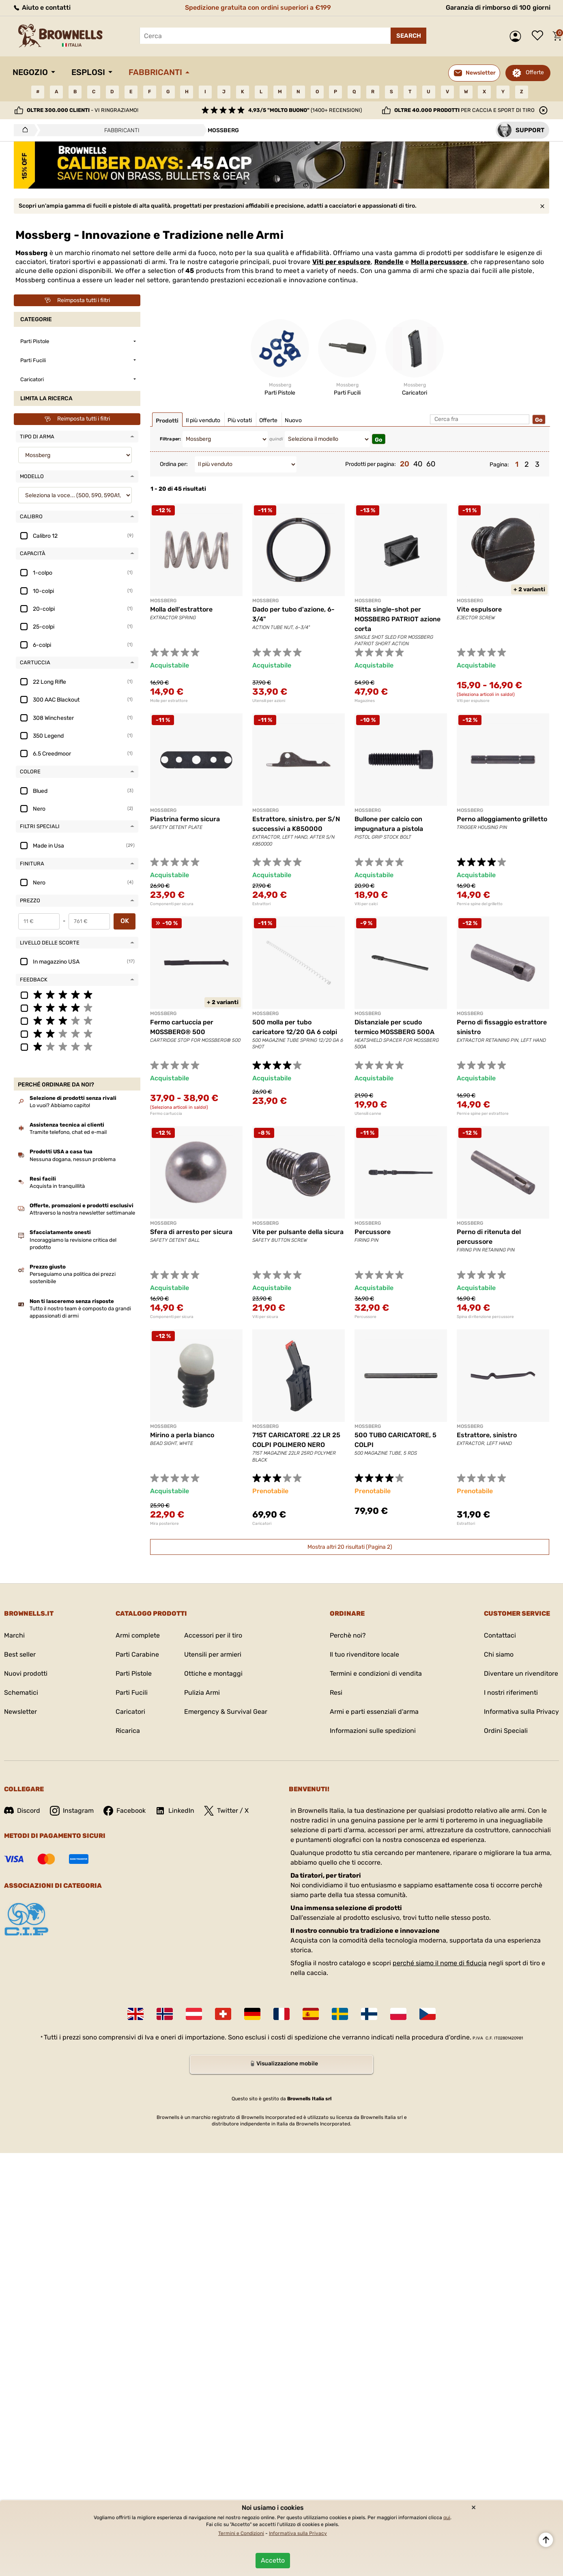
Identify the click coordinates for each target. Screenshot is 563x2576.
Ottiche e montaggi (213, 1673)
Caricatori (261, 1523)
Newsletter (20, 1711)
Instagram (72, 1811)
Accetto (273, 2560)
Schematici (21, 1692)
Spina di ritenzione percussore (485, 1316)
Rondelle (389, 262)
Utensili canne (368, 1113)
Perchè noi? (348, 1635)
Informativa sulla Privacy (521, 1711)
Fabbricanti (155, 72)
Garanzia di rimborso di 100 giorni (498, 7)
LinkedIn (174, 1811)
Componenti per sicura (171, 904)
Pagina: (499, 464)
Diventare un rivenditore (521, 1673)
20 (404, 463)
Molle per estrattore (169, 700)
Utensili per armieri (212, 1654)
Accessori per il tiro (213, 1635)
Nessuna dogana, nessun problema (73, 1159)
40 (417, 463)
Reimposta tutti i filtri (77, 300)
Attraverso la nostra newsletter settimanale (82, 1213)
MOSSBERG (163, 600)
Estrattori (261, 904)
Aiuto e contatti (42, 7)
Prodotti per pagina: (370, 464)
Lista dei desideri (539, 36)
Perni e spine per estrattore (483, 1113)
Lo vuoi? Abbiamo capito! (60, 1105)
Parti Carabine (137, 1654)
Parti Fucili (132, 1692)
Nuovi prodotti (25, 1673)
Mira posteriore (164, 1523)
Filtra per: (170, 439)
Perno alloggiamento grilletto (502, 819)
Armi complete (138, 1635)
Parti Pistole (134, 1673)
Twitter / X (226, 1811)
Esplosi (88, 72)
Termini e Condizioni (241, 2533)
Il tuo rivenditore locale (364, 1654)
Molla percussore (439, 262)
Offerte (535, 72)
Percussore (373, 1232)
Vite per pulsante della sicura (298, 1232)
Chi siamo (499, 1654)
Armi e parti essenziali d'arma (374, 1711)
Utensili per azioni (268, 700)
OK (124, 921)
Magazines (365, 700)
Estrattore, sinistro (487, 1435)
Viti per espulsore (341, 262)
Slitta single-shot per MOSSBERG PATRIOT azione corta (398, 619)
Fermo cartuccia (166, 1113)
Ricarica (128, 1731)
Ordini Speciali (506, 1731)
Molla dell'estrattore (181, 609)
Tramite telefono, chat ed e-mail (68, 1132)
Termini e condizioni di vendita (376, 1673)
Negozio (30, 72)
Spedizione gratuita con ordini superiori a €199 (258, 7)
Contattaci (500, 1635)
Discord (22, 1810)
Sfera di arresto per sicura (191, 1232)
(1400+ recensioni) (305, 110)
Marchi (14, 1635)
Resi (336, 1692)
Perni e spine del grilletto (480, 904)
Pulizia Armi (202, 1692)
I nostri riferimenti (511, 1692)
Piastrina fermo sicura (185, 819)
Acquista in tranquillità (57, 1186)
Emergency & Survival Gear (225, 1711)
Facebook (124, 1811)
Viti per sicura (265, 1316)
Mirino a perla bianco (182, 1435)
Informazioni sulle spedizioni (373, 1731)
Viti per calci (366, 904)
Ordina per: (174, 464)
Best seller (20, 1654)
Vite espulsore (479, 609)
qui (446, 2517)
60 (430, 463)
